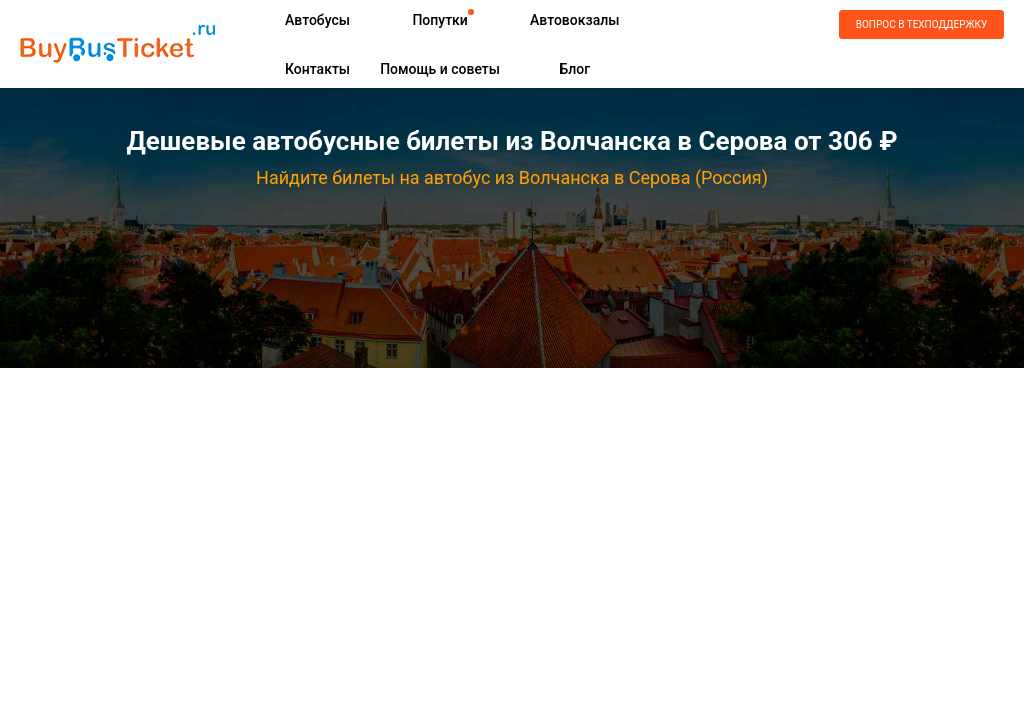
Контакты (317, 69)
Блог (574, 69)
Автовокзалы (574, 20)
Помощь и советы (440, 69)
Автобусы (317, 20)
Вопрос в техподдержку (921, 24)
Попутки (439, 20)
